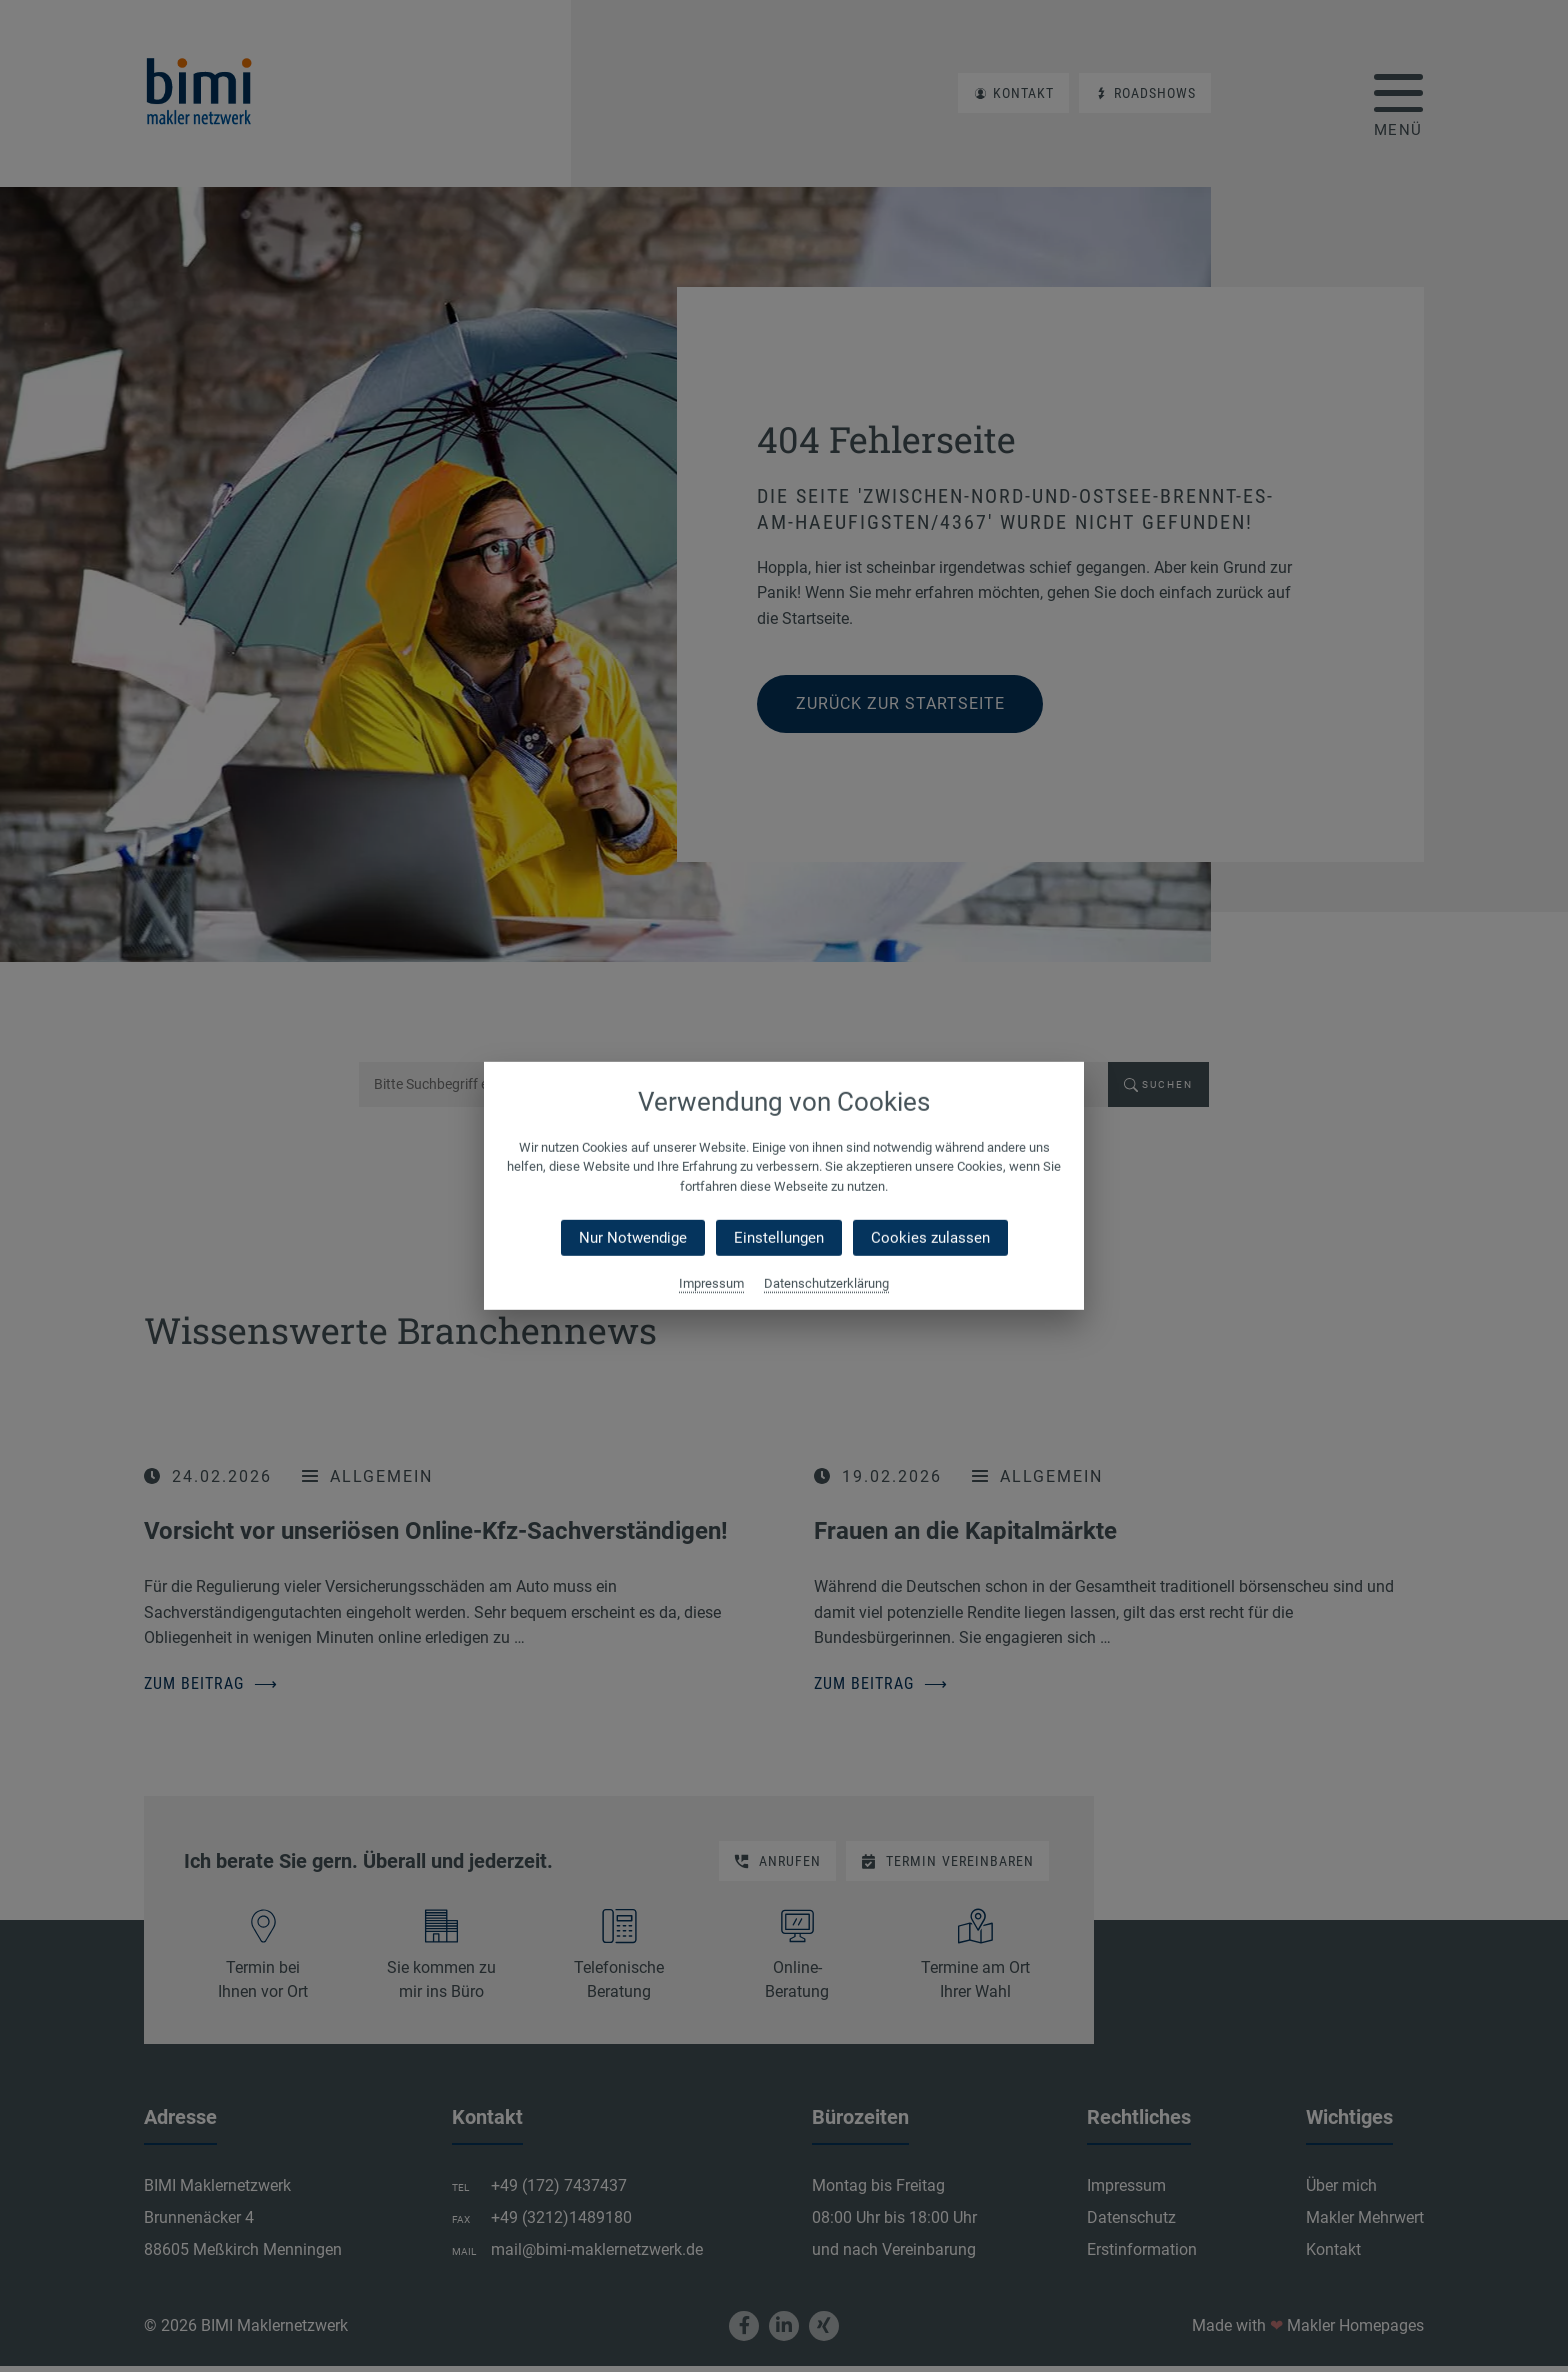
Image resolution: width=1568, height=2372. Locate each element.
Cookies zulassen (930, 1238)
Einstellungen (779, 1238)
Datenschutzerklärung (826, 1283)
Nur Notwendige (633, 1238)
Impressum (711, 1283)
